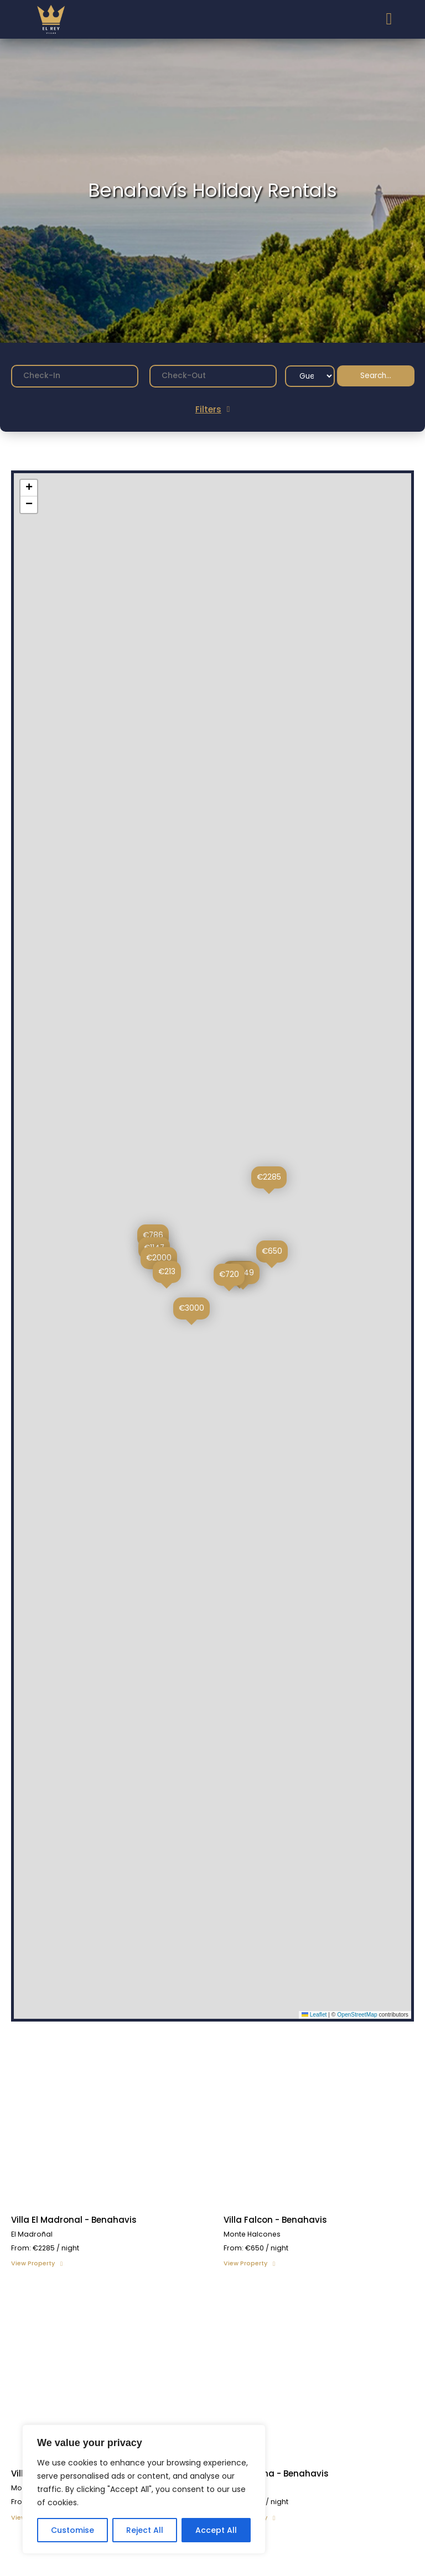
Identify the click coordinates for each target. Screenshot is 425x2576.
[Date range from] (74, 376)
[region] (144, 2489)
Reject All (144, 2530)
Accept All (216, 2530)
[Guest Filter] (310, 376)
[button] (269, 1180)
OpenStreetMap (357, 2015)
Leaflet (314, 2015)
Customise (72, 2530)
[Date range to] (213, 376)
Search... (375, 375)
